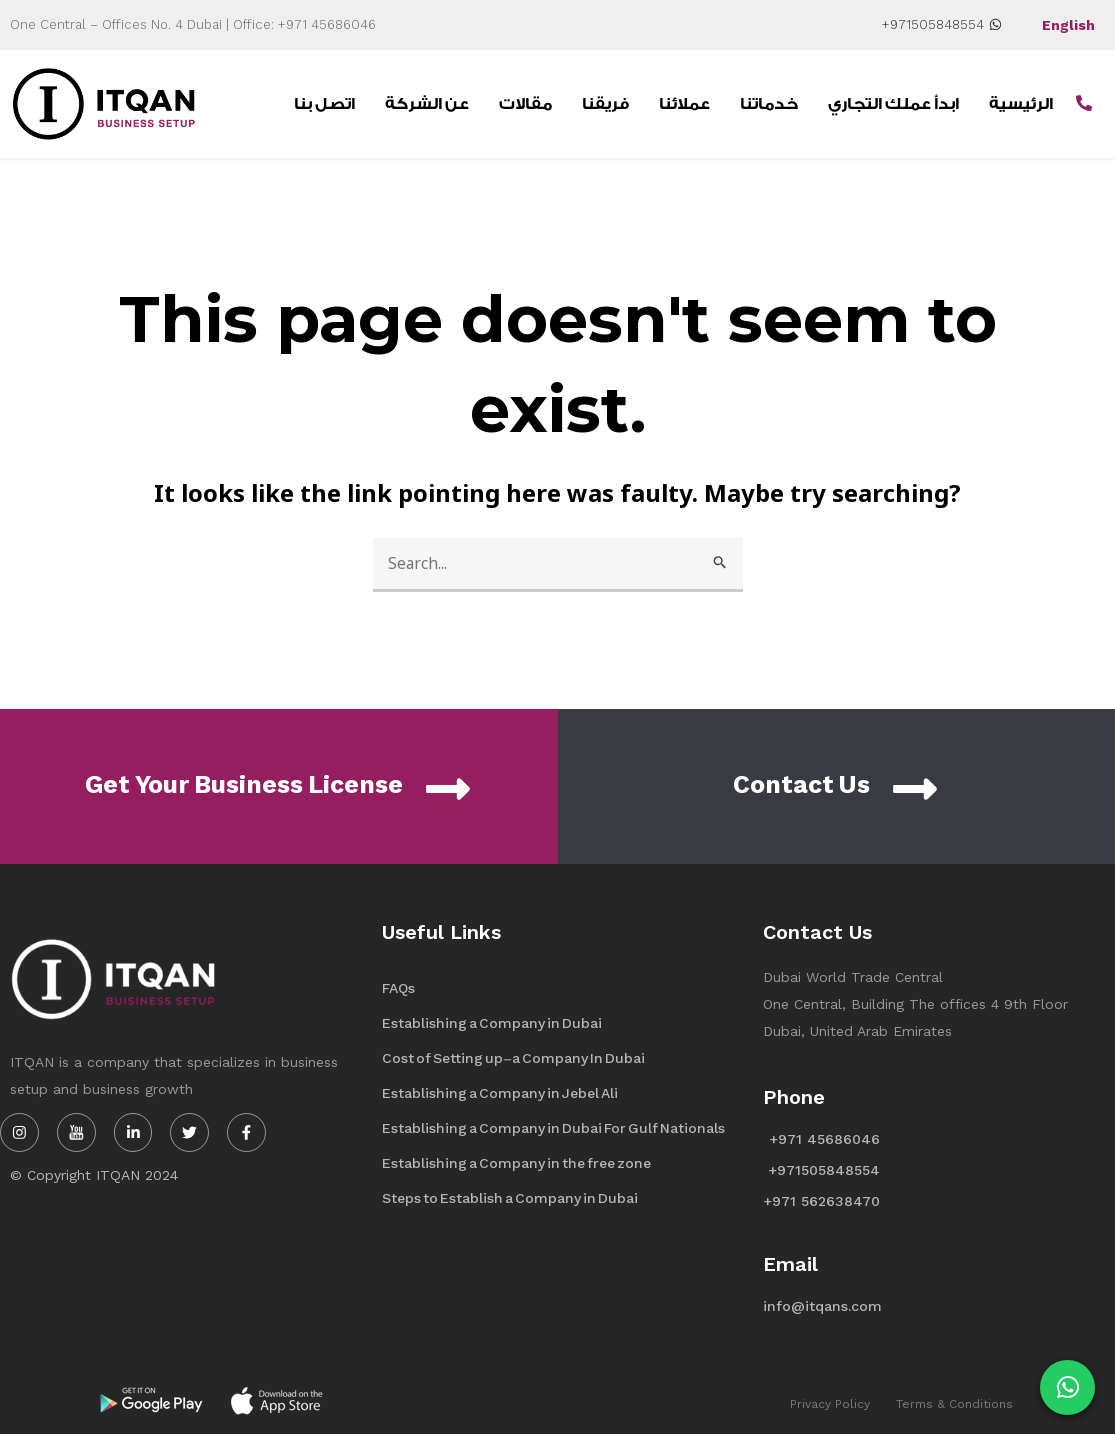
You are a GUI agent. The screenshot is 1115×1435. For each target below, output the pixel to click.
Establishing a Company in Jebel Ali (500, 1093)
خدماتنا (769, 104)
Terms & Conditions (954, 1404)
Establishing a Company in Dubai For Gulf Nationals (553, 1128)
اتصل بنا (324, 104)
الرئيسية (1021, 104)
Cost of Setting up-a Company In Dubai (513, 1058)
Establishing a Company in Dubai (492, 1023)
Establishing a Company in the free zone (516, 1163)
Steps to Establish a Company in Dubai (510, 1198)
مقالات (525, 104)
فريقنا (605, 104)
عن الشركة (427, 104)
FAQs (398, 988)
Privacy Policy (830, 1404)
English (1068, 25)
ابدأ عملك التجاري (893, 104)
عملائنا (684, 104)
